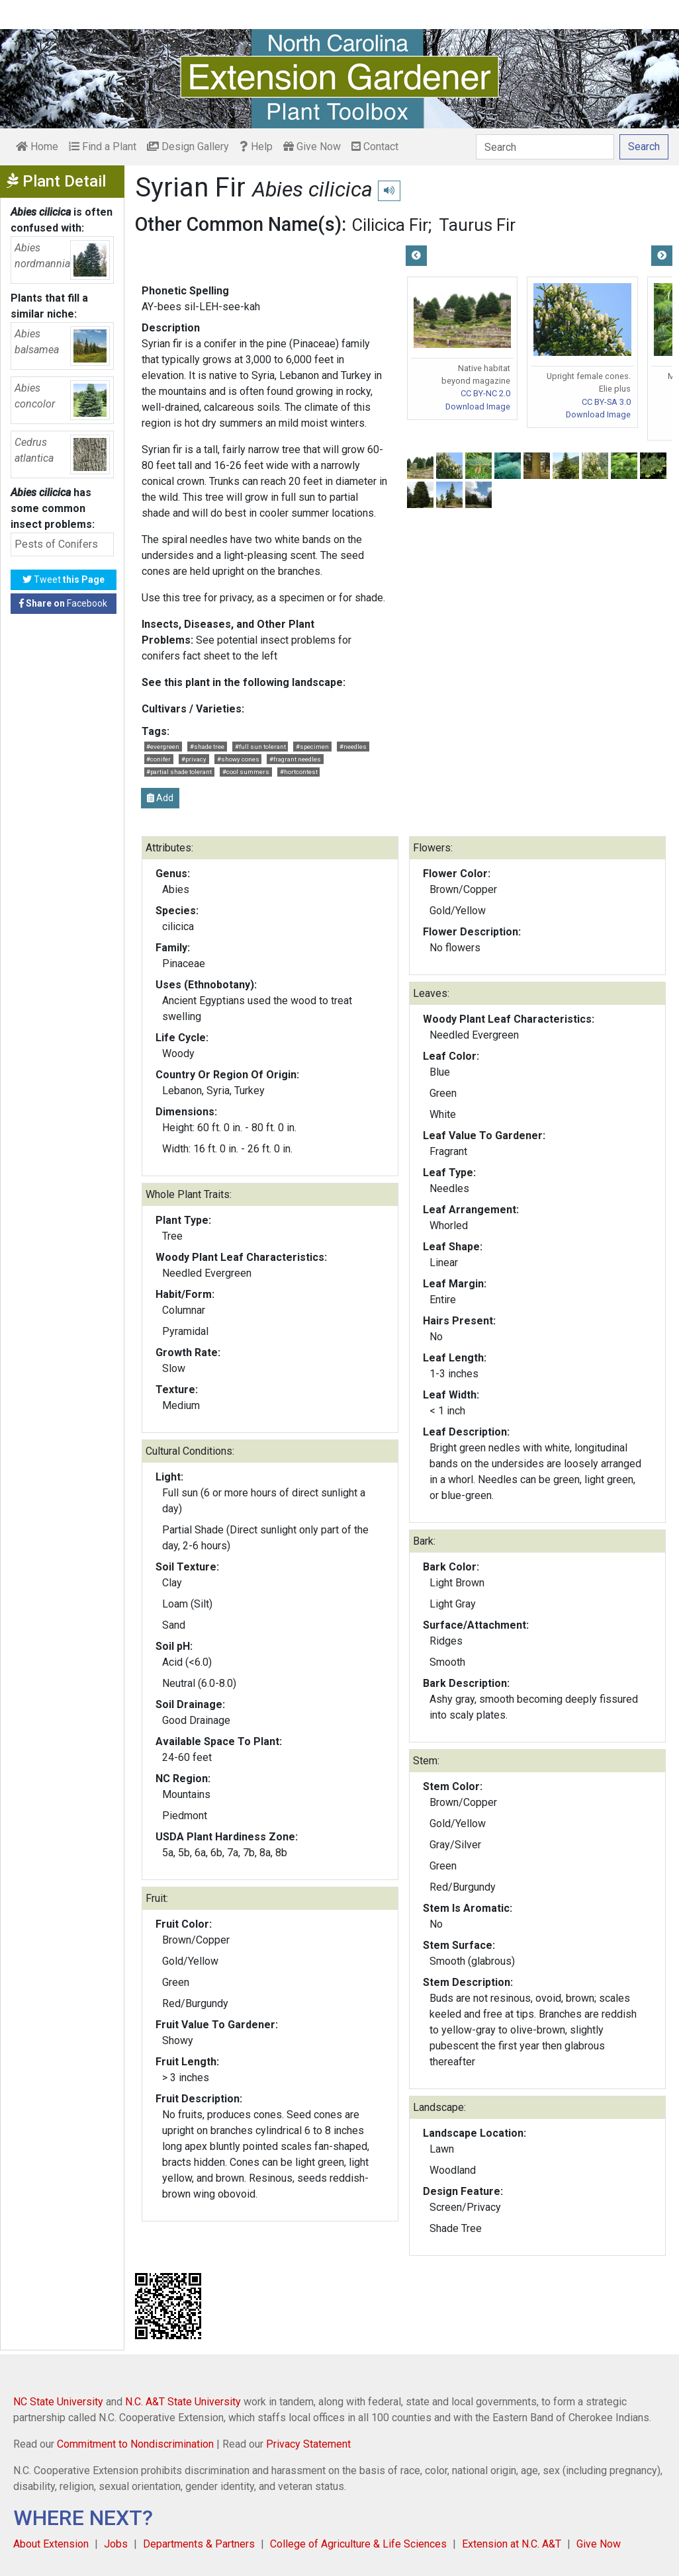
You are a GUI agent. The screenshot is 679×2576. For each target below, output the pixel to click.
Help (256, 146)
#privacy (193, 759)
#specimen (312, 746)
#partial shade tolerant (179, 771)
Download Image (477, 406)
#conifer (158, 759)
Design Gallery (188, 146)
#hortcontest (299, 771)
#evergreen (162, 746)
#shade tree (207, 746)
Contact (374, 146)
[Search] (545, 146)
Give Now (312, 146)
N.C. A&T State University (183, 2401)
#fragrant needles (295, 759)
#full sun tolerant (260, 746)
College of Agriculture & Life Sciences (358, 2544)
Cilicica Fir (390, 225)
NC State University (58, 2401)
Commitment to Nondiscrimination (135, 2444)
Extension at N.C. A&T (511, 2544)
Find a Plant (102, 146)
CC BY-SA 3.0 (606, 402)
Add (160, 798)
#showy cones (238, 759)
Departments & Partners (199, 2544)
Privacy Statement (308, 2444)
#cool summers (245, 771)
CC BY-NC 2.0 (485, 393)
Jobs (116, 2544)
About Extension (51, 2544)
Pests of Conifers (56, 544)
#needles (353, 746)
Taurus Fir (477, 225)
